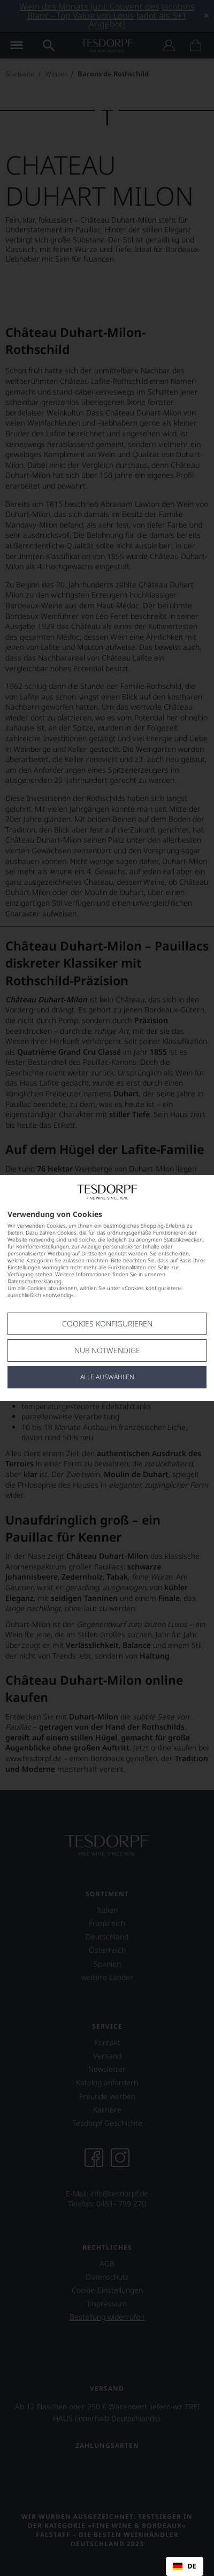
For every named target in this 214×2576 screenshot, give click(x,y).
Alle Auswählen (107, 1376)
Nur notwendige (107, 1350)
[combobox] (184, 2566)
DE (184, 2566)
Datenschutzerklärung (34, 1281)
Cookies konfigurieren (107, 1323)
